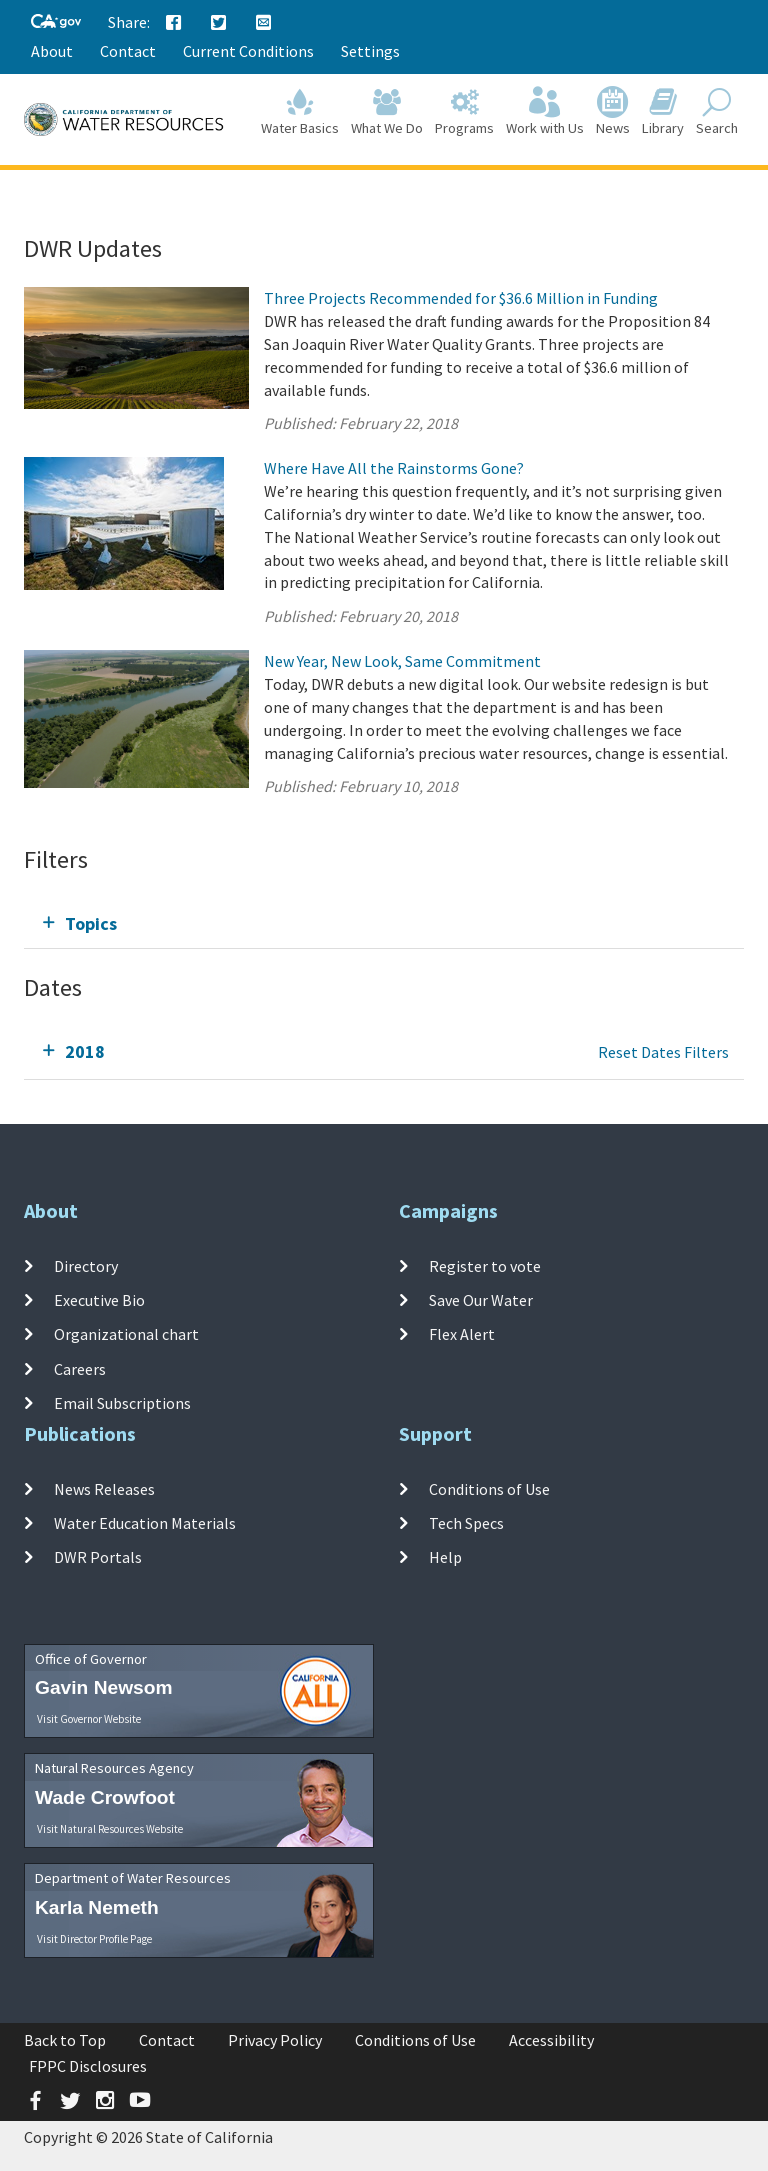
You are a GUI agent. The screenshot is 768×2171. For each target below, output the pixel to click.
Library (663, 111)
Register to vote (485, 1266)
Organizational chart (126, 1334)
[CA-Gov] (56, 22)
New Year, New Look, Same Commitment (402, 661)
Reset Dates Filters (663, 1052)
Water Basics (300, 111)
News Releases (104, 1489)
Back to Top (65, 2040)
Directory (86, 1266)
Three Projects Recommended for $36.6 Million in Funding (461, 298)
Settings (370, 51)
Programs (464, 111)
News (613, 111)
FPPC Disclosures (88, 2066)
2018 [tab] (85, 1051)
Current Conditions (248, 51)
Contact (128, 51)
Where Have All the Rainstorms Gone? (394, 468)
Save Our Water (481, 1300)
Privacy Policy (275, 2040)
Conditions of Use (489, 1489)
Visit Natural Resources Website (110, 1829)
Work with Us (545, 111)
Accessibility (551, 2040)
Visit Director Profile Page (94, 1939)
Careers (80, 1368)
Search (717, 111)
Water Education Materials (145, 1523)
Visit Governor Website (89, 1719)
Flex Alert (462, 1334)
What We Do (387, 111)
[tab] (384, 923)
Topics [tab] (91, 923)
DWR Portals (98, 1557)
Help (445, 1557)
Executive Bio (99, 1300)
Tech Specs (466, 1523)
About (52, 51)
